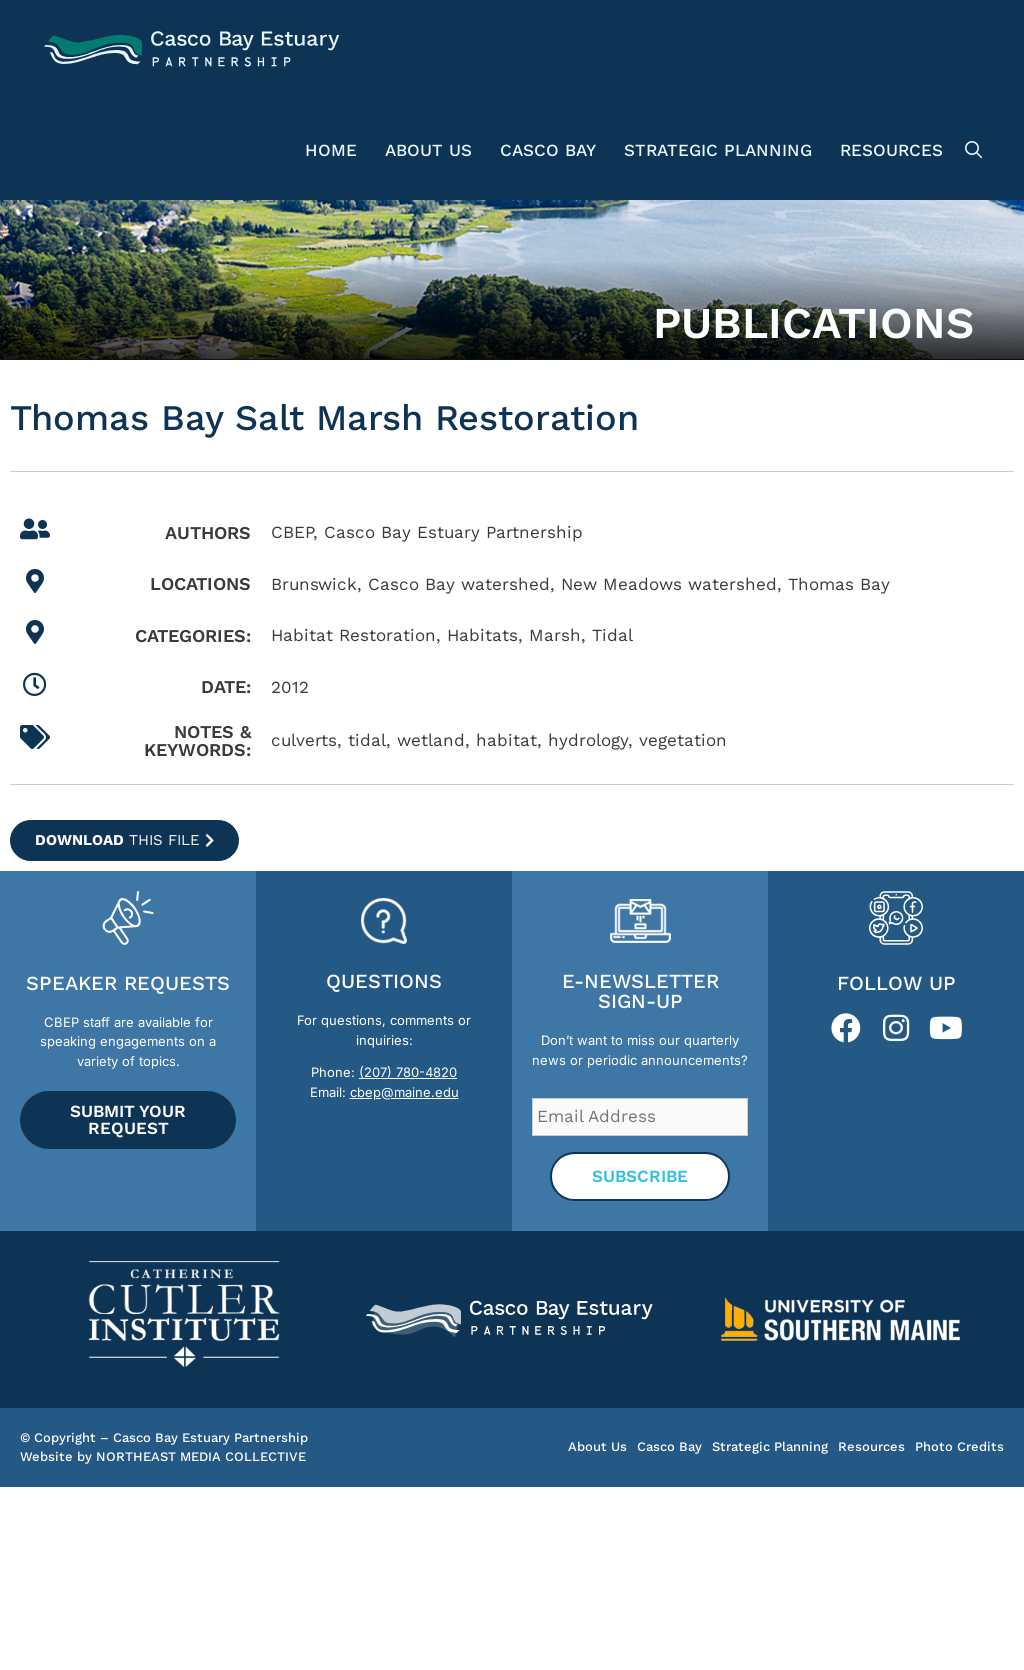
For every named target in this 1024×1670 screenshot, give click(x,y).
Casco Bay (548, 150)
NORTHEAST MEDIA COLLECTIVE (201, 1456)
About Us (428, 150)
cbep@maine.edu (404, 1092)
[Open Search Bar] (970, 150)
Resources (891, 150)
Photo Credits (959, 1446)
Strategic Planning (718, 150)
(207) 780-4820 (408, 1072)
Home (331, 150)
